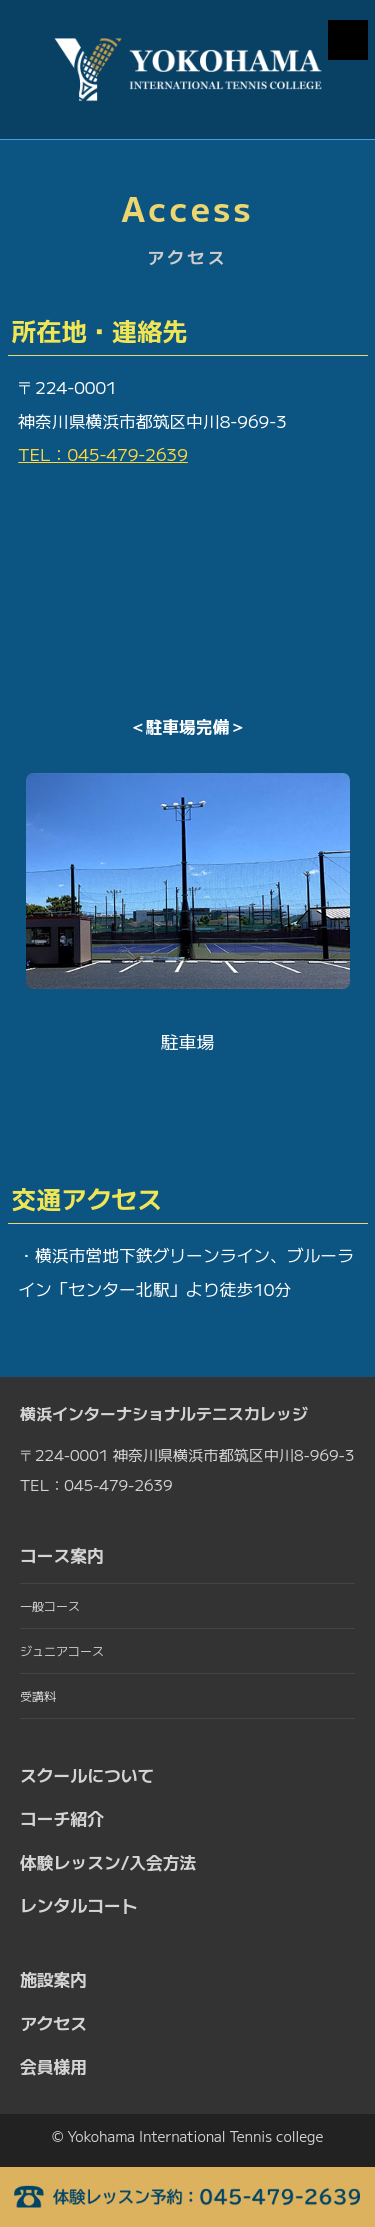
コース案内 (62, 1555)
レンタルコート (78, 1905)
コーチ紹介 (62, 1818)
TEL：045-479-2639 (103, 454)
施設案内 (53, 1979)
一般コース (50, 1605)
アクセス (53, 2023)
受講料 (38, 1695)
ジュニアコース (62, 1650)
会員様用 (53, 2066)
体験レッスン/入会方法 (108, 1862)
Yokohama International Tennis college (196, 2136)
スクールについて (87, 1775)
